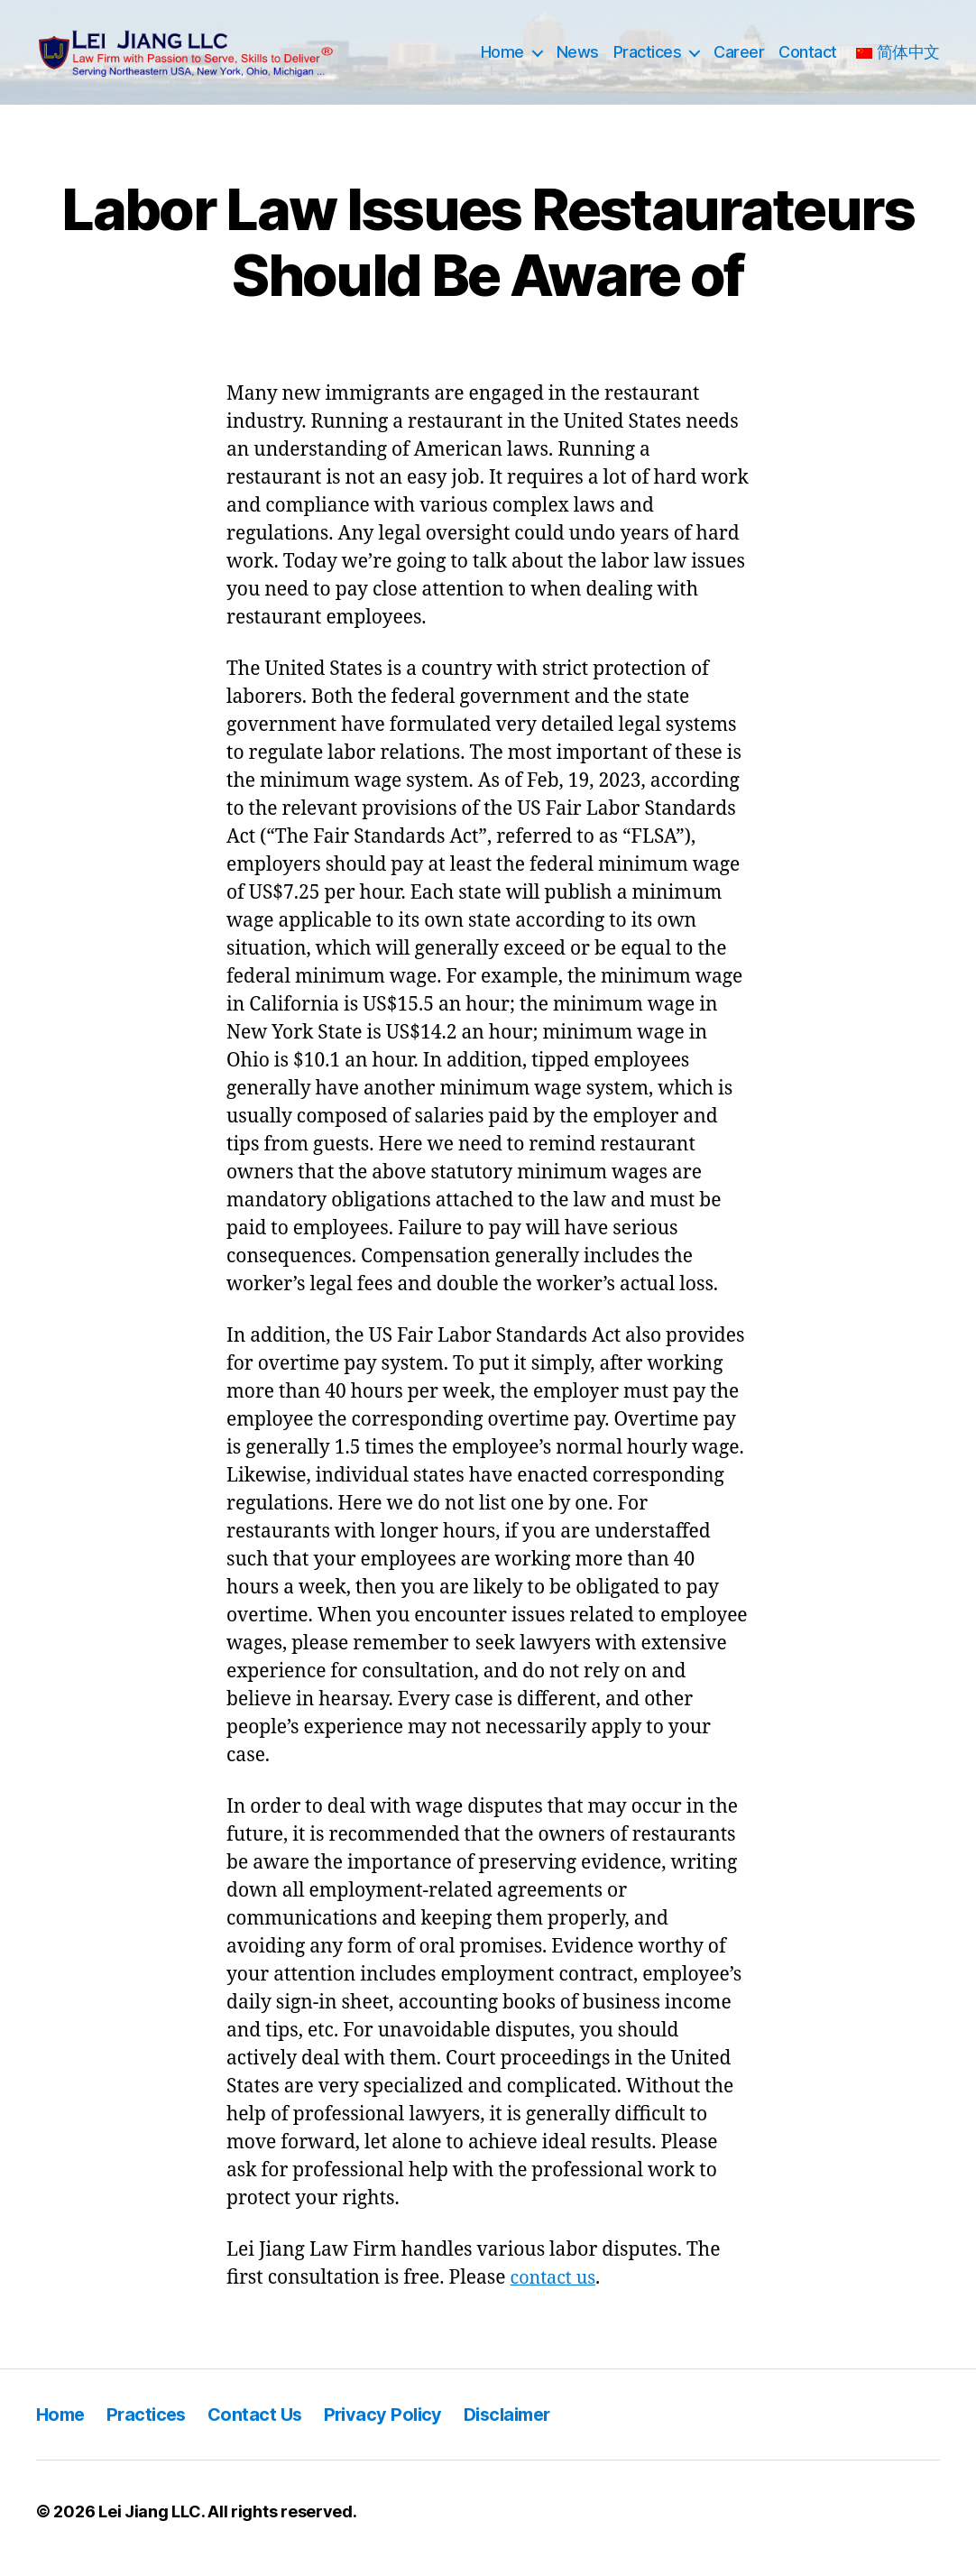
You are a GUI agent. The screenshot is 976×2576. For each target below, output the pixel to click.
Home (502, 59)
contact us (555, 2291)
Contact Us (262, 2427)
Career (739, 59)
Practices (647, 59)
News (578, 59)
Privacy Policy (394, 2427)
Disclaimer (523, 2427)
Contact (807, 59)
